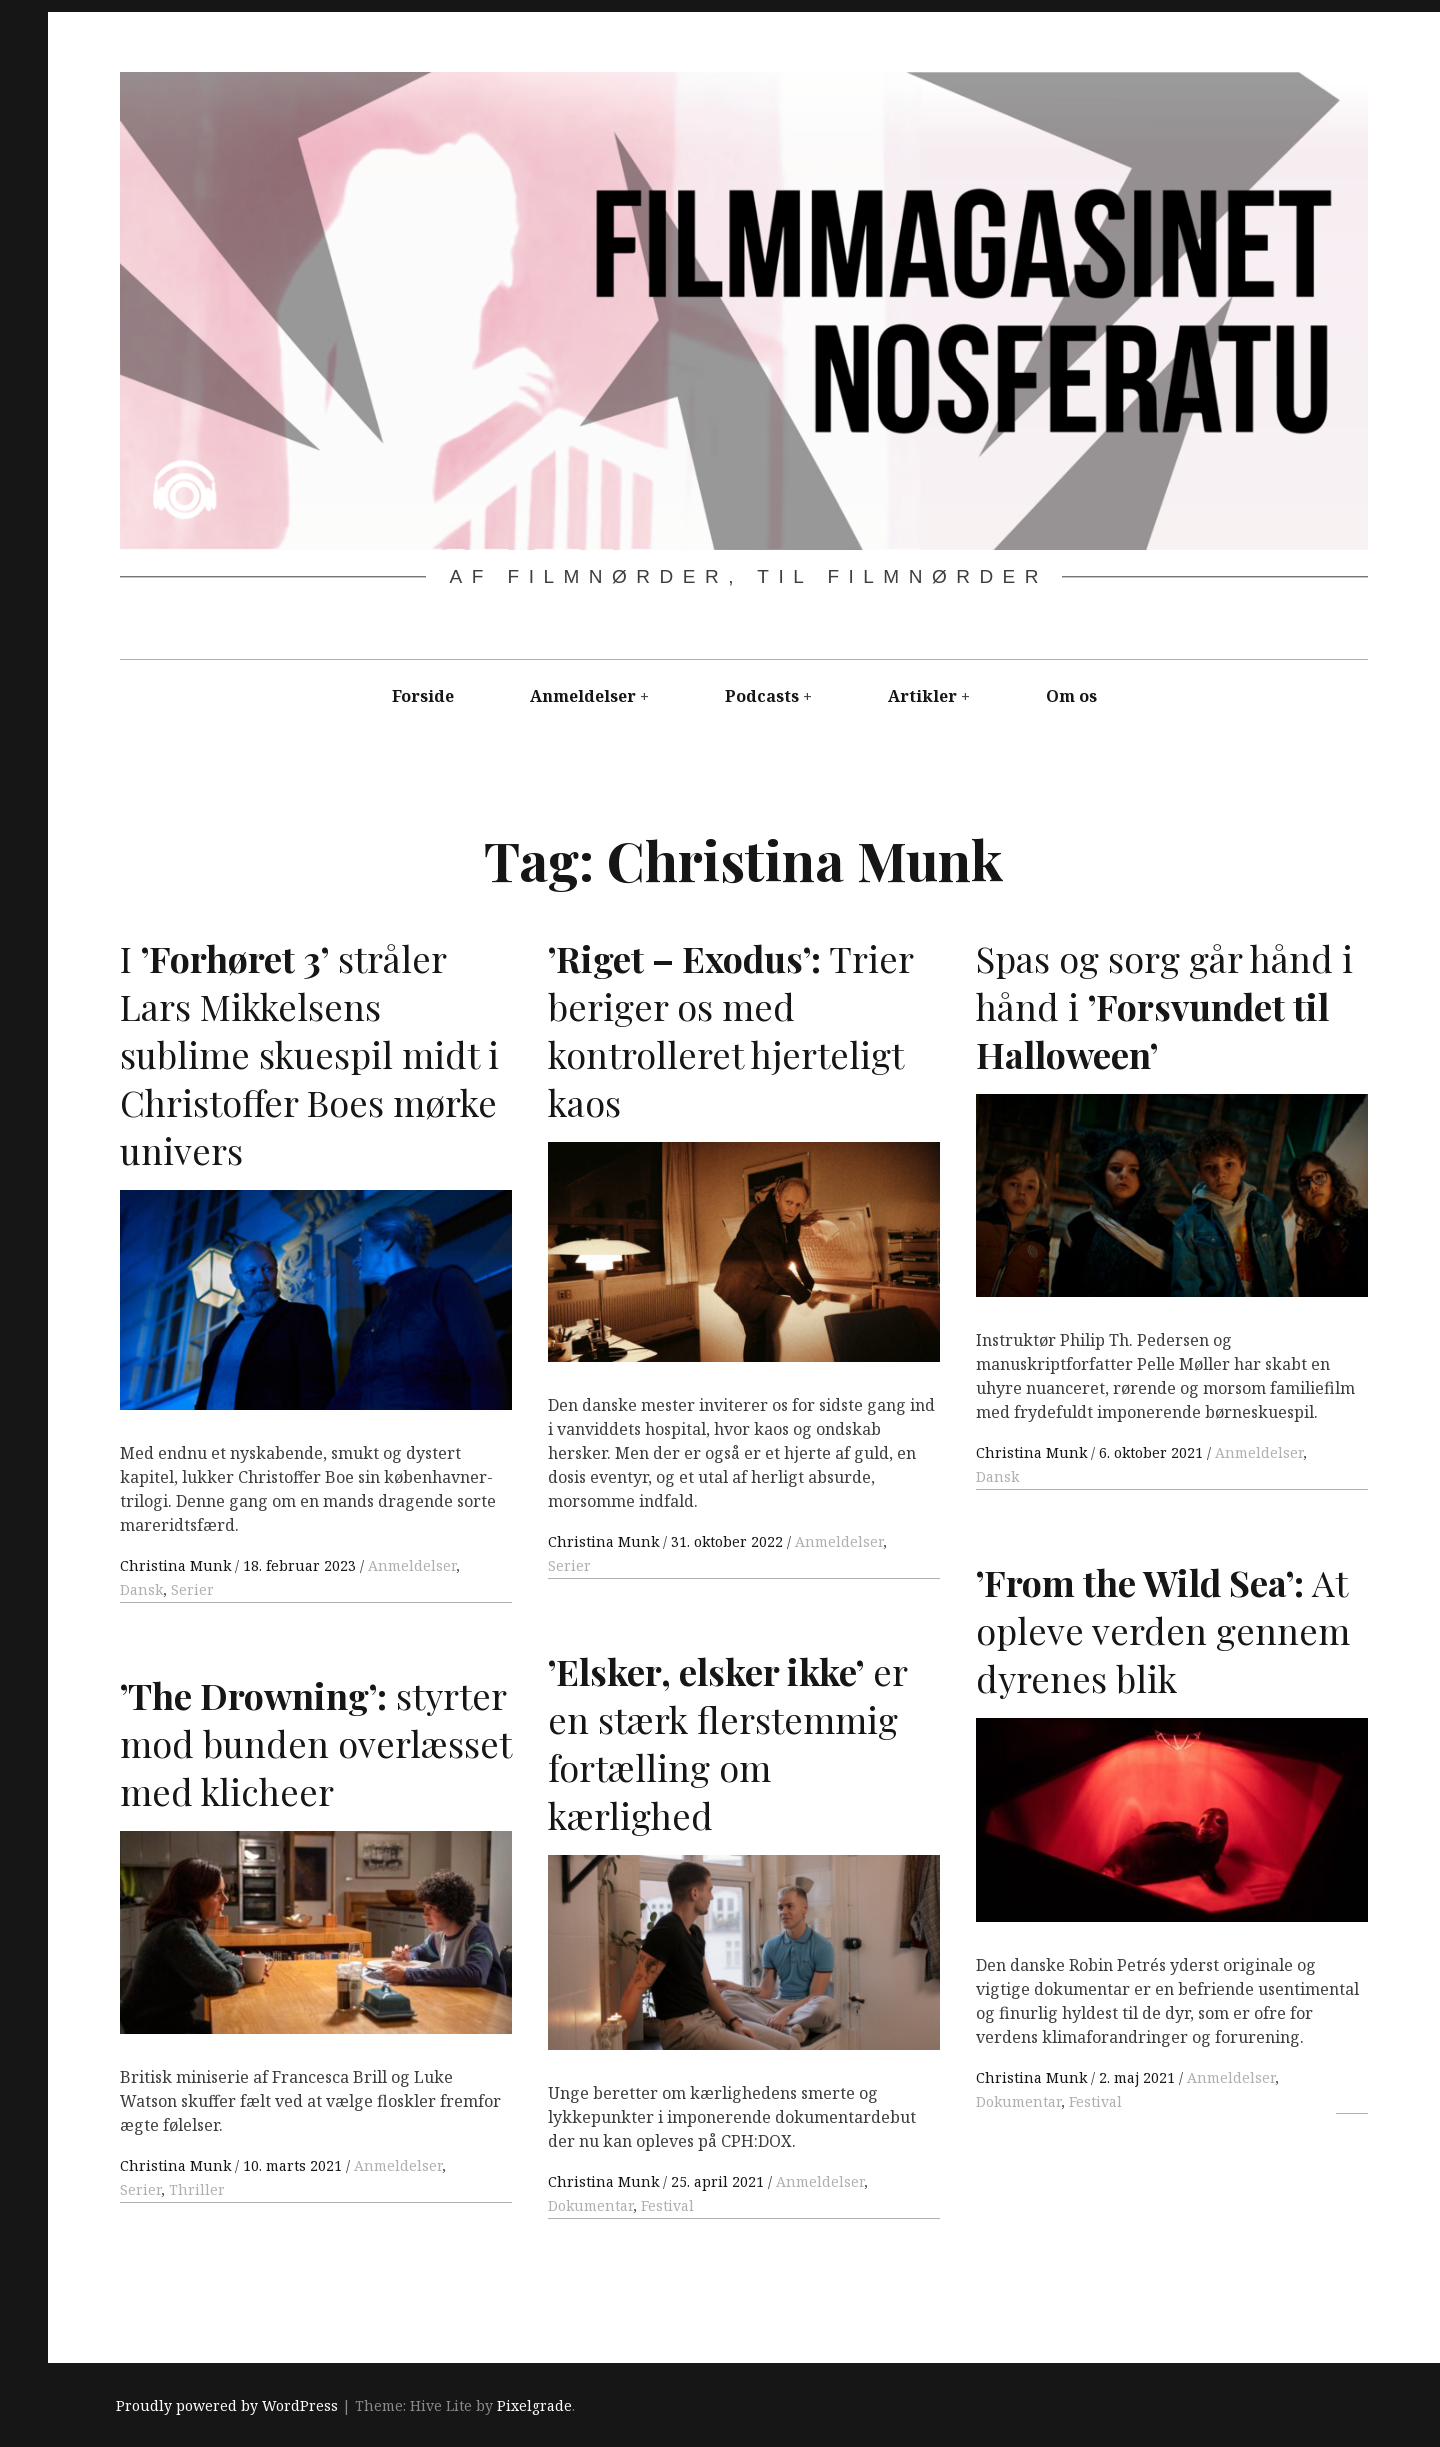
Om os (1071, 696)
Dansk (141, 1589)
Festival (1095, 2101)
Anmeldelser (583, 696)
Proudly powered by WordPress (227, 2405)
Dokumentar (1018, 2101)
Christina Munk (177, 1565)
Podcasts (762, 696)
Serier (192, 1589)
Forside (423, 696)
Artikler (922, 696)
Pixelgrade (534, 2405)
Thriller (197, 2189)
